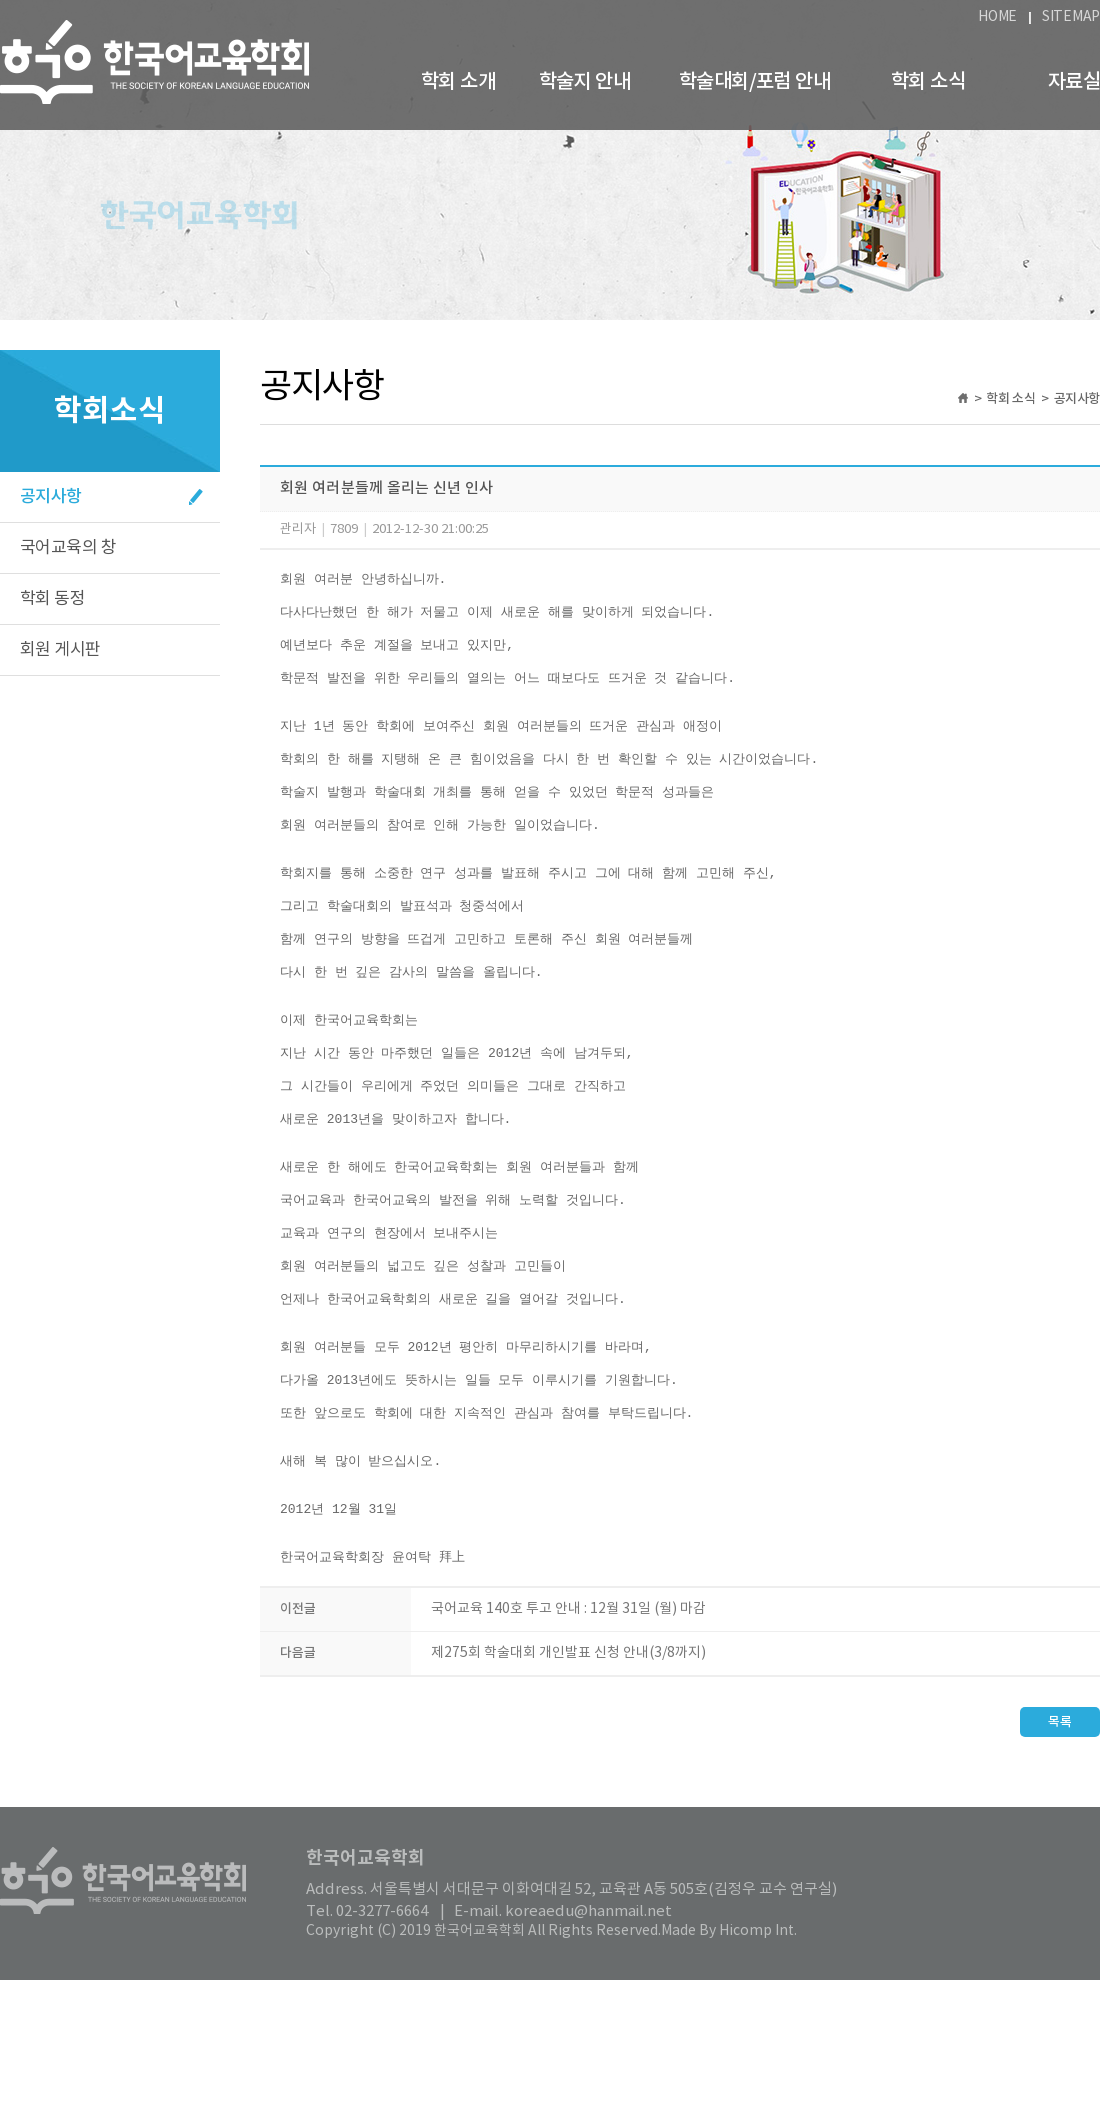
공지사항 (51, 497)
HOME (997, 17)
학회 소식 (928, 82)
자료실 (1074, 82)
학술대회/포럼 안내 (754, 82)
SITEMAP (1071, 17)
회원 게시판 (60, 650)
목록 (1060, 1851)
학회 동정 (52, 599)
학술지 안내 (584, 82)
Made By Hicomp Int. (729, 2060)
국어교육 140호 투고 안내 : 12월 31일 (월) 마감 (568, 1738)
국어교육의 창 (68, 548)
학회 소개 (458, 82)
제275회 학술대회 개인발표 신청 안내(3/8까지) (568, 1782)
